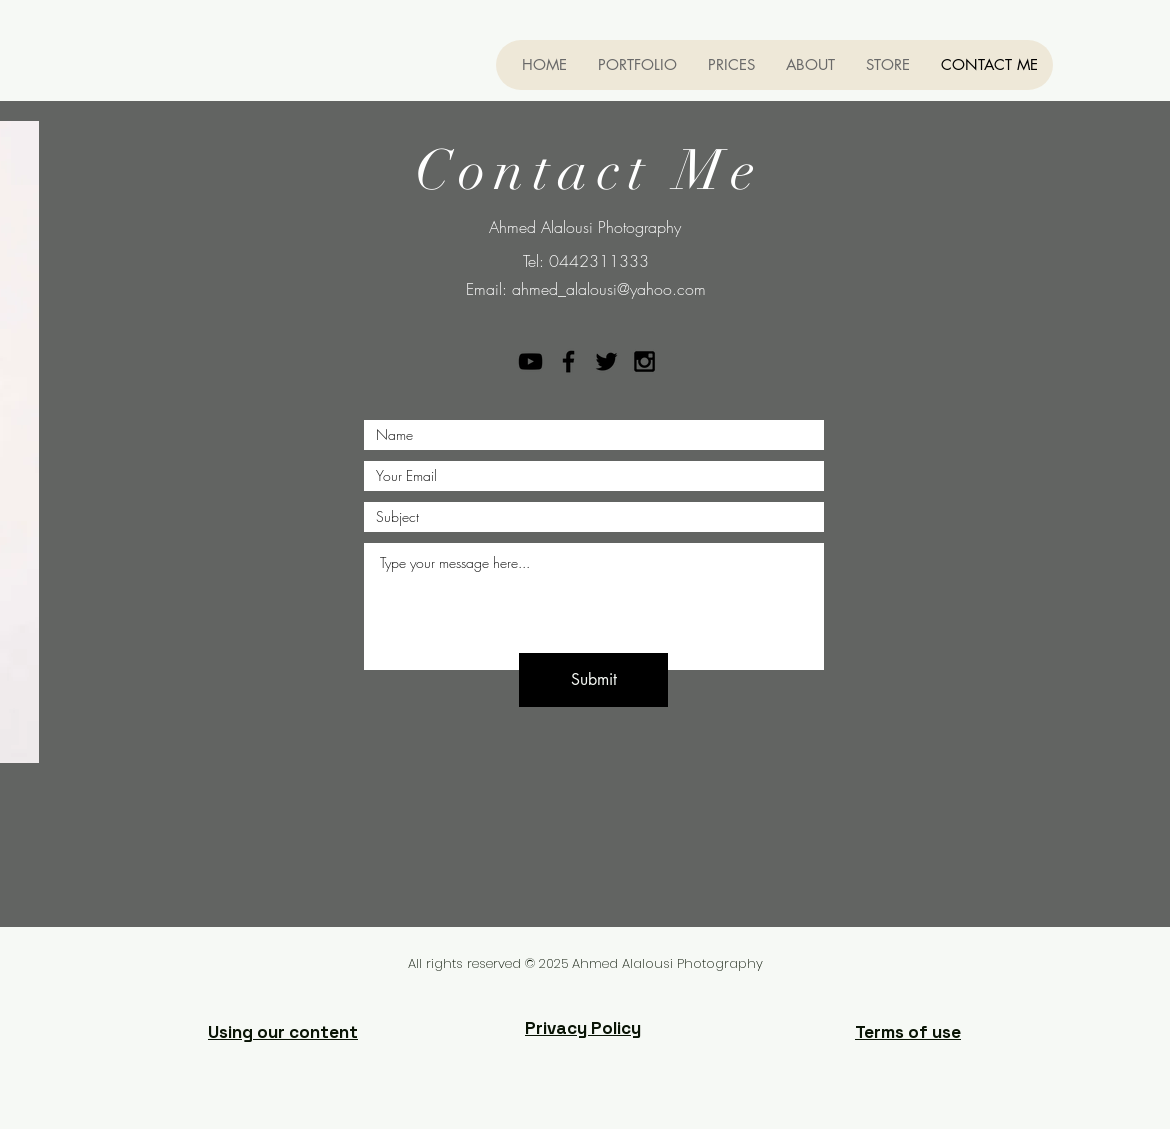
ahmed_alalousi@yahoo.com (609, 289)
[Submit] (593, 680)
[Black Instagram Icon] (644, 361)
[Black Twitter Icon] (606, 361)
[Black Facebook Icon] (568, 361)
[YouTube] (530, 361)
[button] (637, 65)
